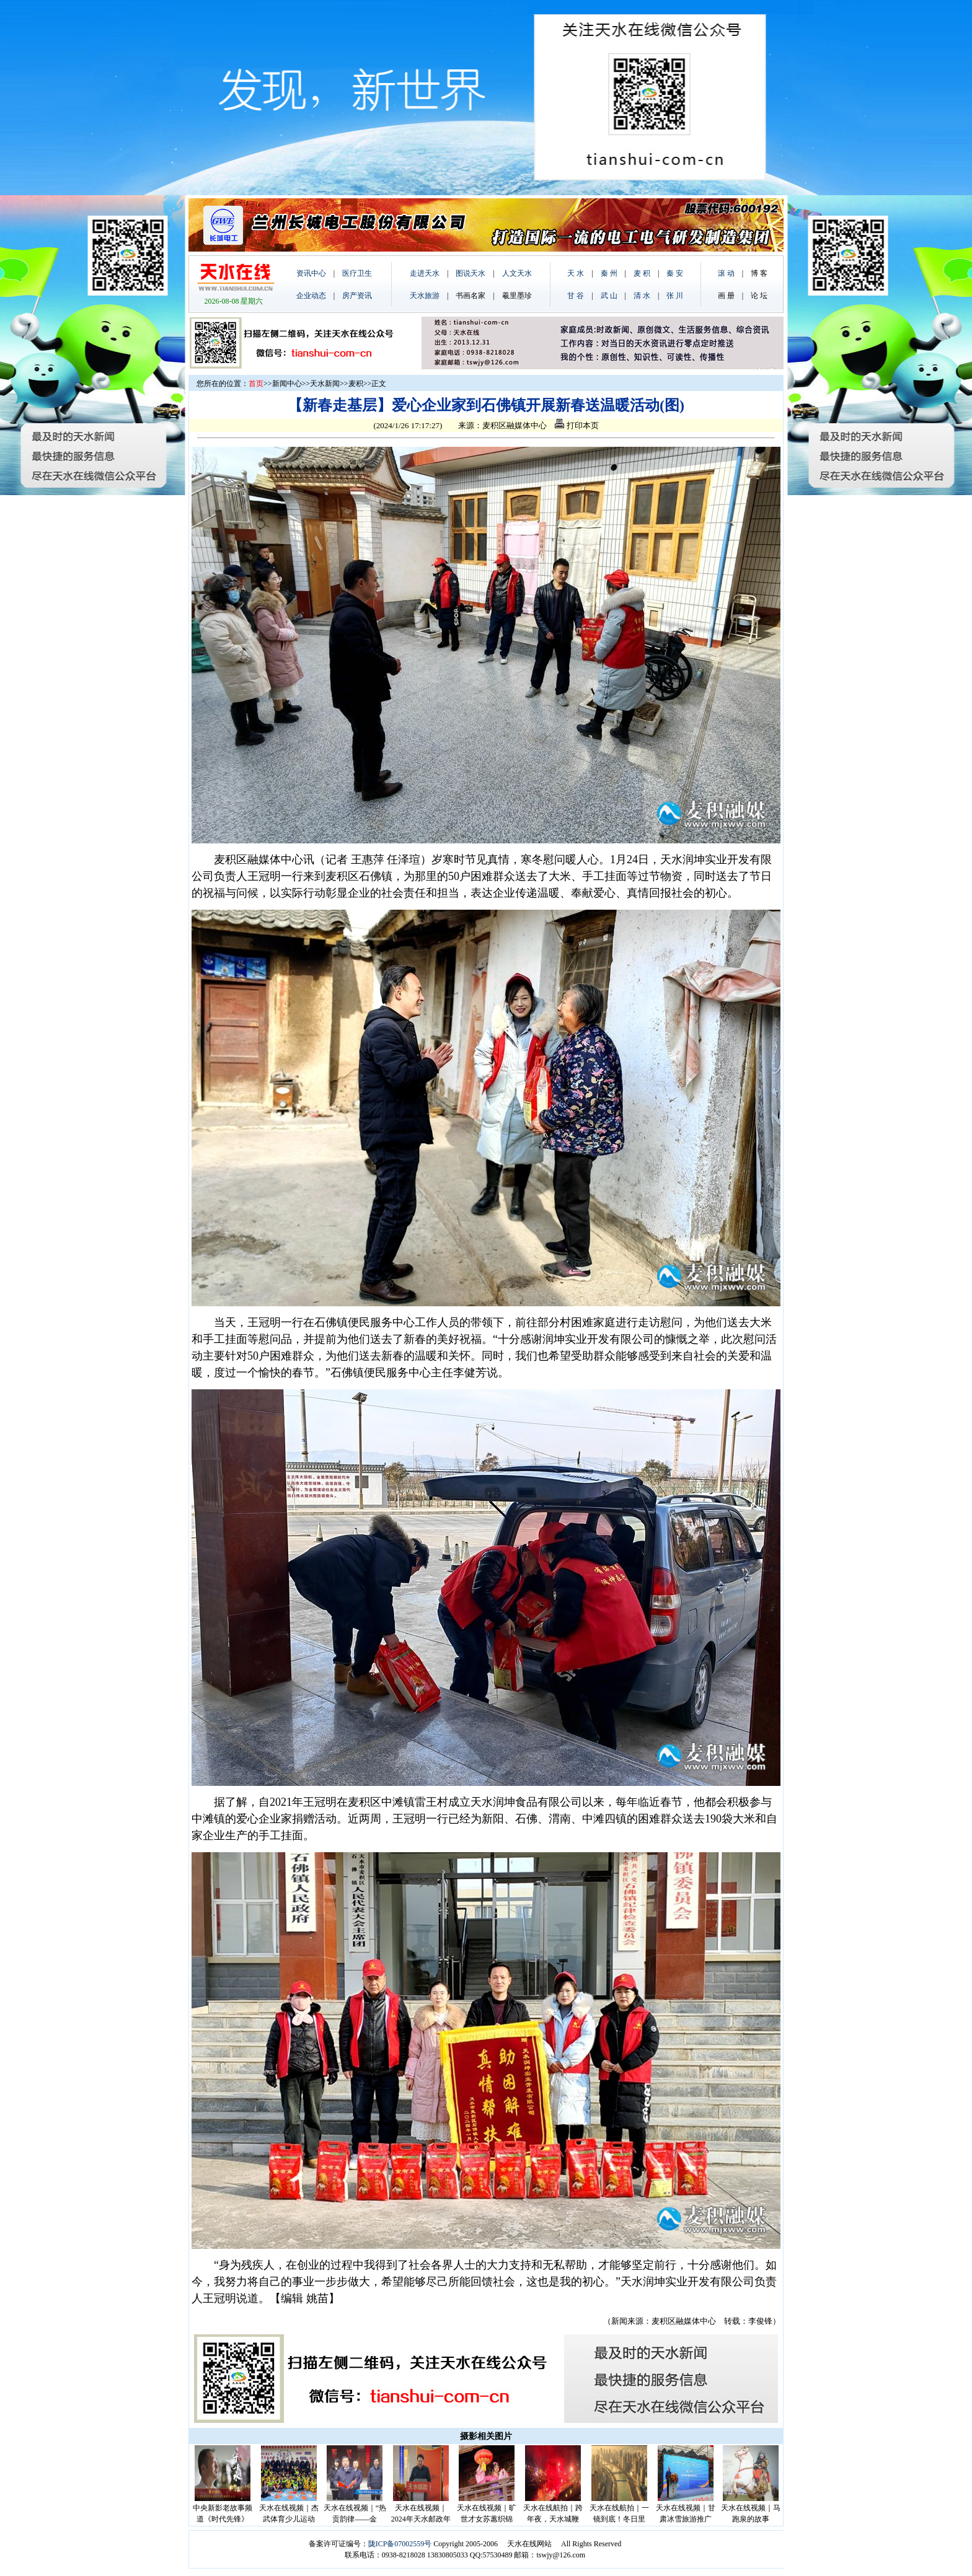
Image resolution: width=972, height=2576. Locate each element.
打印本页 (576, 425)
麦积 (355, 383)
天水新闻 (325, 383)
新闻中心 (287, 383)
